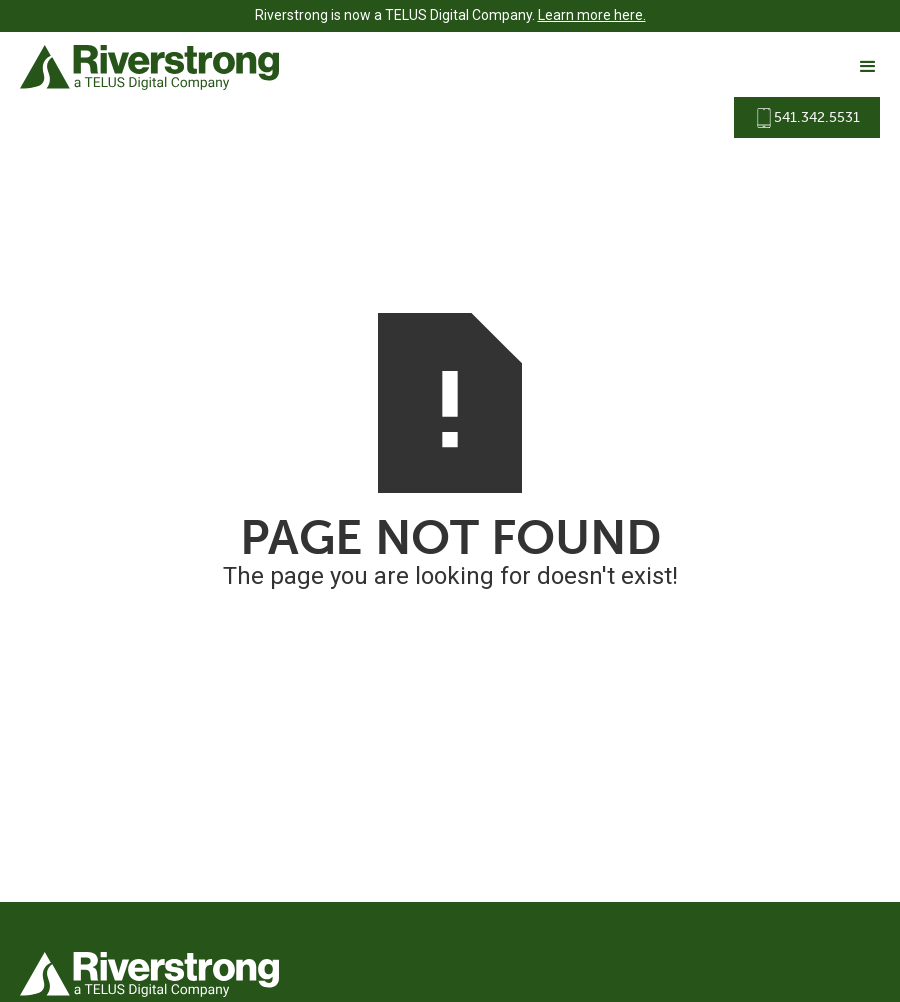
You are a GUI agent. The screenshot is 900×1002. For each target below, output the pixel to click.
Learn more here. (592, 15)
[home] (149, 67)
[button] (859, 67)
